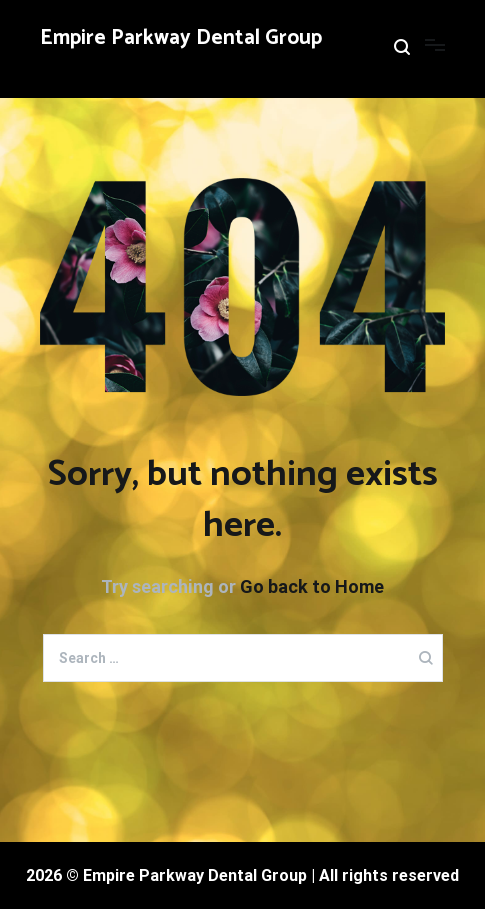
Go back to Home (312, 586)
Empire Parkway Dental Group (181, 38)
